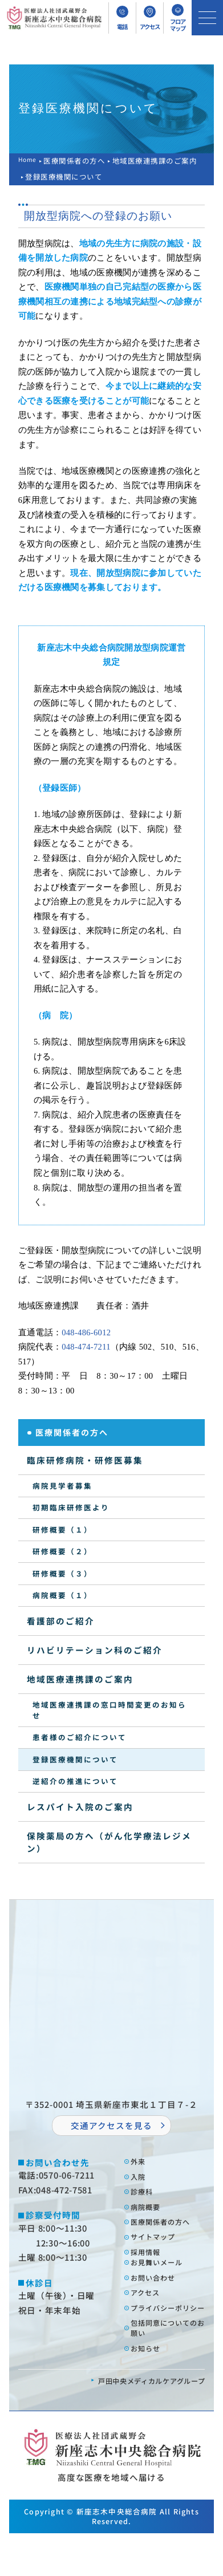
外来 (141, 2162)
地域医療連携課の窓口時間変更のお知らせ (109, 1710)
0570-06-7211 (67, 2175)
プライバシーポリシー (168, 2336)
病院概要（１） (62, 1595)
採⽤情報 (150, 2266)
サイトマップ (159, 2248)
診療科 (145, 2197)
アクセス (150, 2313)
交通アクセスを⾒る (111, 2125)
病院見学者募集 (62, 1485)
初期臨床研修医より (71, 1507)
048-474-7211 (86, 1346)
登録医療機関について (75, 1759)
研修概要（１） (62, 1529)
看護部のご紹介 (61, 1621)
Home (29, 160)
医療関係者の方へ (77, 160)
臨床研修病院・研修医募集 (85, 1460)
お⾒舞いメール (164, 2278)
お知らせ (150, 2389)
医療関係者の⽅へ (168, 2231)
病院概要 (150, 2214)
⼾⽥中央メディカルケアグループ (138, 2422)
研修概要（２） (62, 1551)
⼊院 (141, 2179)
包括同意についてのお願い (168, 2366)
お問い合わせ (159, 2295)
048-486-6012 (86, 1332)
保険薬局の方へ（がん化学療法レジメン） (109, 1842)
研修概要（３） (62, 1573)
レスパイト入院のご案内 (80, 1807)
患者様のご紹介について (80, 1737)
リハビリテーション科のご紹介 (95, 1650)
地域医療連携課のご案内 (158, 160)
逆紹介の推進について (75, 1780)
